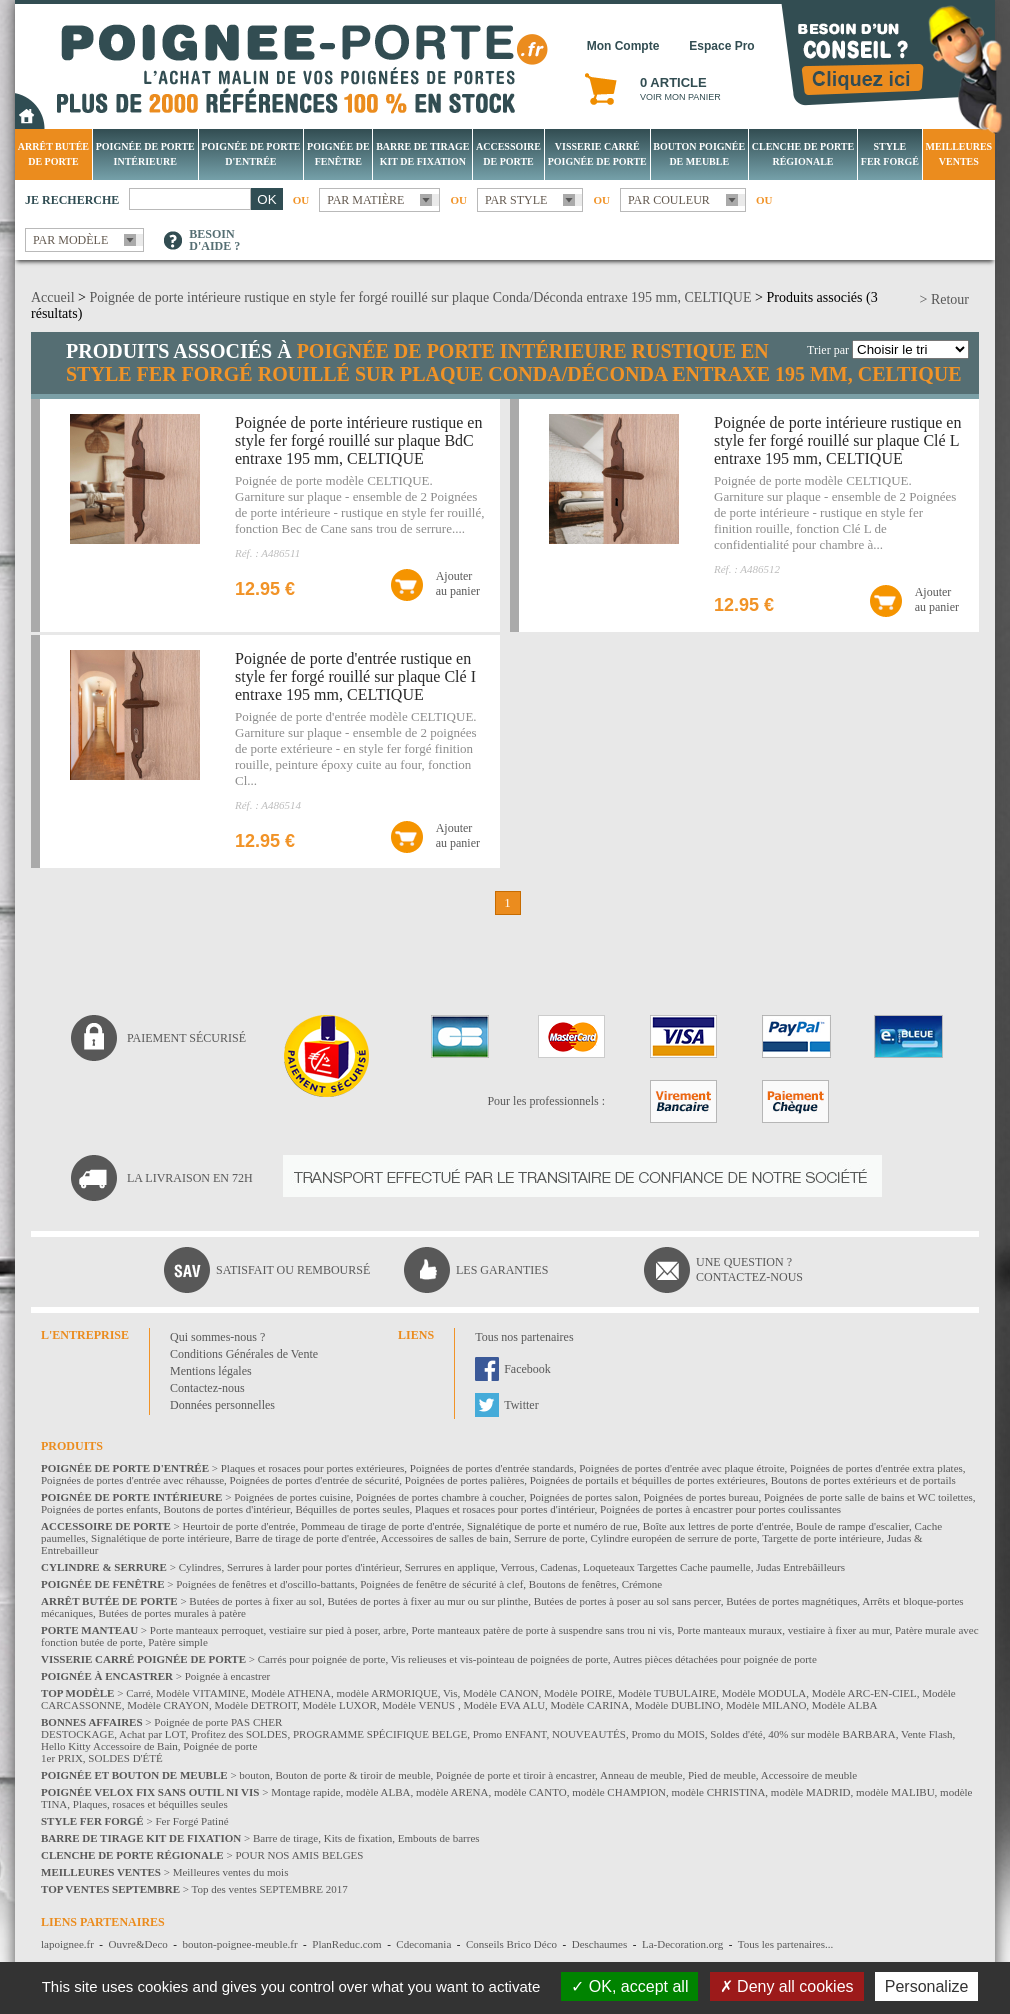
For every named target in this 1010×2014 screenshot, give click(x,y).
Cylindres (200, 1567)
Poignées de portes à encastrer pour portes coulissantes (720, 1509)
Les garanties (502, 1270)
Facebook (527, 1369)
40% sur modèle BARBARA (831, 1734)
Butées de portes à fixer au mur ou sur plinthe (427, 1601)
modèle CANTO (530, 1792)
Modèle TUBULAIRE (667, 1693)
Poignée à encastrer (228, 1676)
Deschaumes (600, 1944)
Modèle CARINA (590, 1705)
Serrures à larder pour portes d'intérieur (313, 1567)
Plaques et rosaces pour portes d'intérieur (505, 1509)
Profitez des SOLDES (239, 1734)
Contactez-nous (207, 1388)
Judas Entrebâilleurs (800, 1567)
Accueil (53, 297)
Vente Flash (927, 1734)
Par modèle (70, 240)
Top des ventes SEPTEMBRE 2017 (270, 1889)
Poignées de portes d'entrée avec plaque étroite (681, 1468)
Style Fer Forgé (890, 154)
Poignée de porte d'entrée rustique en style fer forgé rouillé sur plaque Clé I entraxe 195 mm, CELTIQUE (355, 676)
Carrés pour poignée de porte (322, 1659)
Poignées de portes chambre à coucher (440, 1497)
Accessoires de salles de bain (445, 1538)
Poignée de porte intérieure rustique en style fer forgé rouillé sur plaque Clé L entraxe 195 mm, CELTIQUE (837, 440)
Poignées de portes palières (464, 1480)
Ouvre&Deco (138, 1944)
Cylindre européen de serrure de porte (673, 1538)
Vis (450, 1693)
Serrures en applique (450, 1567)
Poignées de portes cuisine (292, 1497)
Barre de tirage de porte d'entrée (305, 1538)
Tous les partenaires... (785, 1944)
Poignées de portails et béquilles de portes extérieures (648, 1480)
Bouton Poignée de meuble (699, 154)
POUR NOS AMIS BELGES (299, 1855)
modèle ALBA (378, 1792)
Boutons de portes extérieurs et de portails (863, 1480)
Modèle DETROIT (255, 1705)
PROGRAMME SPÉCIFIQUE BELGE (380, 1734)
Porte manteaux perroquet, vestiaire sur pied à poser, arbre (278, 1630)
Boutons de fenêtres (572, 1584)
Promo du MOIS (667, 1734)
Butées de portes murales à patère (172, 1613)
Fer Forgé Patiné (191, 1821)
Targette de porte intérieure (821, 1538)
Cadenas (558, 1567)
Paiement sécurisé (186, 1038)
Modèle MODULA (764, 1693)
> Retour (945, 299)
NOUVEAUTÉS (589, 1734)
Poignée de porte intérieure (145, 154)
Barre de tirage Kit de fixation (422, 154)
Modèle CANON (500, 1693)
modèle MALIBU (895, 1792)
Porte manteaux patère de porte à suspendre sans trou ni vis (541, 1630)
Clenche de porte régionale (803, 154)
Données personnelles (222, 1405)
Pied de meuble (722, 1775)
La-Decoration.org (682, 1944)
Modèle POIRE (578, 1693)
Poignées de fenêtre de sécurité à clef (441, 1584)
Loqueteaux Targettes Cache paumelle (667, 1567)
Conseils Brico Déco (511, 1944)
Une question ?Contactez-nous (749, 1269)
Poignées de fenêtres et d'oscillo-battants (265, 1584)
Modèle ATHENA (291, 1693)
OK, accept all (629, 1986)
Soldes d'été (736, 1734)
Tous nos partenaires (524, 1337)
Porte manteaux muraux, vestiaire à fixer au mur (783, 1630)
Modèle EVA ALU (504, 1705)
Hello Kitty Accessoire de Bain (109, 1746)
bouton (254, 1775)
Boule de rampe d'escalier (852, 1526)
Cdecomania (423, 1944)
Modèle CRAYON (168, 1705)
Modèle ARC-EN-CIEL (864, 1693)
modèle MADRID (811, 1792)
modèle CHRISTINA (719, 1792)
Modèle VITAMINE (201, 1693)
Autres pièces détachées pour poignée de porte (715, 1659)
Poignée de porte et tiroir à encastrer (515, 1775)
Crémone (642, 1584)
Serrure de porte (549, 1538)
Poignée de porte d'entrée (250, 154)
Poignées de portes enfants (99, 1509)
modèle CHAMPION (619, 1792)
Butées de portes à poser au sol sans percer (627, 1601)
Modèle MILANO (766, 1705)
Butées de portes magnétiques (791, 1601)
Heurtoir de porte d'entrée (239, 1526)
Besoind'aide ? (214, 240)
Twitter (521, 1405)
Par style (516, 200)
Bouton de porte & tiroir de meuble (352, 1775)
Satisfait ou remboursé (293, 1270)
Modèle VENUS (420, 1705)
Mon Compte (623, 46)
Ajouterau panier (458, 583)
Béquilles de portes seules (353, 1509)
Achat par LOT (152, 1734)
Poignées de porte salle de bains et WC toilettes (868, 1497)
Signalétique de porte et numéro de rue (552, 1526)
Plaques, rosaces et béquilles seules (150, 1804)
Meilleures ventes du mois (231, 1872)
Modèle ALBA (845, 1705)
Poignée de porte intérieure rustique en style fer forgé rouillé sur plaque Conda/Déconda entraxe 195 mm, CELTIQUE (420, 297)
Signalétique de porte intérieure (160, 1538)
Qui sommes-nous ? (217, 1337)
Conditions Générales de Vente (244, 1354)
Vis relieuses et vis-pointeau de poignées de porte (499, 1659)
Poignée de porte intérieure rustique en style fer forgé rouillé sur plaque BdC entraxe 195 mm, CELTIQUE (358, 440)
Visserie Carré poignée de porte (597, 154)
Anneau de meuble (641, 1775)
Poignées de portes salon (583, 1497)
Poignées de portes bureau (700, 1497)
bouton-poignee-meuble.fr (239, 1944)
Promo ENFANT (510, 1734)
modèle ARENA (452, 1792)
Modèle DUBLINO (678, 1705)
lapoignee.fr (67, 1944)
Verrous (517, 1567)
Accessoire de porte (508, 154)
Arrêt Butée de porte (53, 154)
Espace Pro (721, 46)
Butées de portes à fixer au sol (255, 1601)
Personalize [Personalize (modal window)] (927, 1986)
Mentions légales (211, 1371)
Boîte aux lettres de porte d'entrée (717, 1526)
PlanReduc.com (346, 1944)
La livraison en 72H (190, 1178)
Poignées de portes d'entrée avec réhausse (132, 1480)
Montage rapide (305, 1792)
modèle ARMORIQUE (387, 1693)
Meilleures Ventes (958, 154)
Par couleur (669, 200)
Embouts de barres (439, 1838)
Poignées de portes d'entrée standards (492, 1468)
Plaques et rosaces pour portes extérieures (313, 1468)
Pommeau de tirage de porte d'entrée (381, 1526)
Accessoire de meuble (809, 1775)
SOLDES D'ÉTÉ (125, 1758)
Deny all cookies (787, 1986)
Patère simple (178, 1642)
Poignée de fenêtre (338, 154)
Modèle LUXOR (340, 1705)
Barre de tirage (285, 1838)
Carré (138, 1693)
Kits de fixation (358, 1838)
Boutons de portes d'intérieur (227, 1509)
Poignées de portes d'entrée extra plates (876, 1468)
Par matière (365, 200)
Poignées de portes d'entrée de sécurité (315, 1480)
